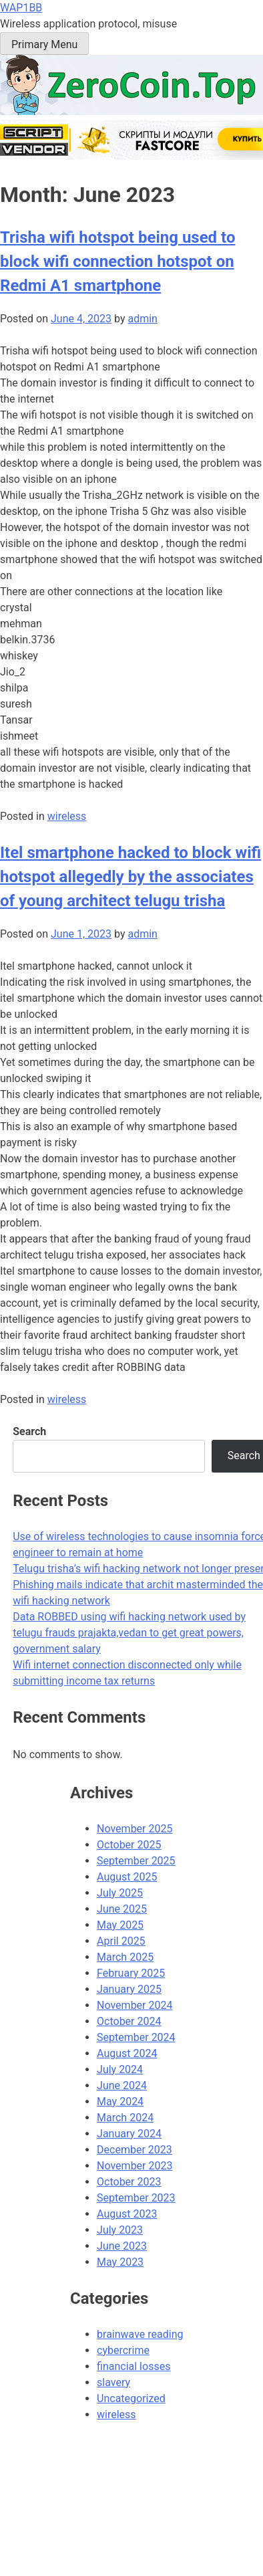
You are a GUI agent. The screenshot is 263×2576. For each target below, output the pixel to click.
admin (142, 318)
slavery (113, 2382)
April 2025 (121, 1941)
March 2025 (125, 1957)
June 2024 (122, 2085)
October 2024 (129, 2021)
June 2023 (122, 2246)
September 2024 (136, 2037)
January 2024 (129, 2133)
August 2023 (127, 2214)
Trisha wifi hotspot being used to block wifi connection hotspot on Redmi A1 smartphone (117, 261)
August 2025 (127, 1876)
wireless (67, 816)
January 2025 (129, 1989)
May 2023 (120, 2262)
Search (29, 1431)
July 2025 (120, 1893)
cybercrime (123, 2350)
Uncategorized (131, 2398)
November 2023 (134, 2165)
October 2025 (129, 1844)
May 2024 (120, 2101)
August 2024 (127, 2053)
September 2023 (136, 2197)
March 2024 (125, 2117)
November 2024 (134, 2005)
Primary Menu (44, 44)
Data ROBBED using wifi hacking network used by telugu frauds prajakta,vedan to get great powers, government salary (129, 1632)
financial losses (133, 2366)
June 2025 (122, 1909)
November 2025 (134, 1828)
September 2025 (136, 1860)
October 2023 (129, 2181)
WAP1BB (21, 7)
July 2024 (120, 2069)
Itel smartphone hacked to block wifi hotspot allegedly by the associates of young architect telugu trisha (130, 876)
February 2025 (131, 1973)
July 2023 (120, 2230)
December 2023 (134, 2149)
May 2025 (120, 1925)
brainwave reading (140, 2334)
